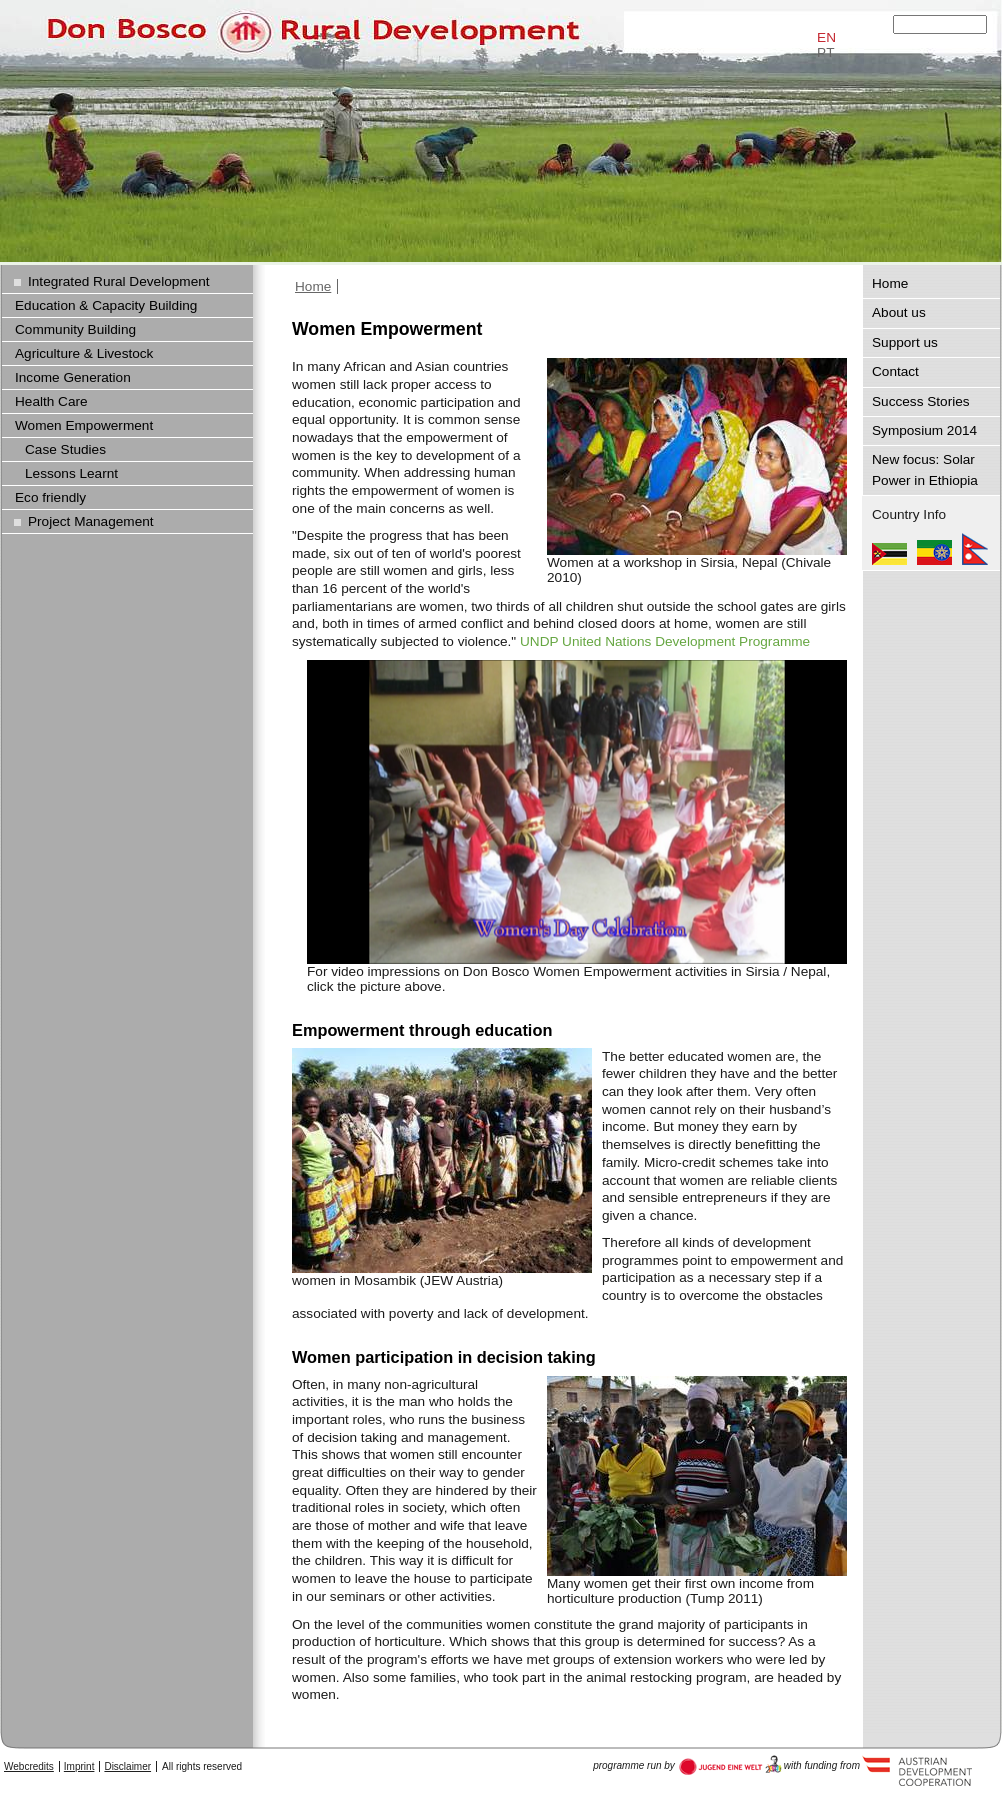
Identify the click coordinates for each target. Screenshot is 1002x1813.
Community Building (75, 329)
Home (313, 286)
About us (899, 312)
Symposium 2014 (924, 430)
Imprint (79, 1766)
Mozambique (889, 549)
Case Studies (65, 449)
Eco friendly (50, 497)
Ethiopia (934, 549)
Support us (905, 342)
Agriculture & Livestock (84, 353)
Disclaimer (127, 1766)
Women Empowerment (84, 425)
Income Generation (73, 377)
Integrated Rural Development (119, 281)
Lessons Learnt (71, 473)
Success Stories (921, 401)
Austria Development (730, 1765)
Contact (895, 371)
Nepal (975, 549)
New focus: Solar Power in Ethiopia (925, 469)
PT (825, 52)
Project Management (91, 521)
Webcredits (29, 1766)
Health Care (51, 401)
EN (826, 37)
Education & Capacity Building (106, 305)
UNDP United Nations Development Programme (665, 641)
